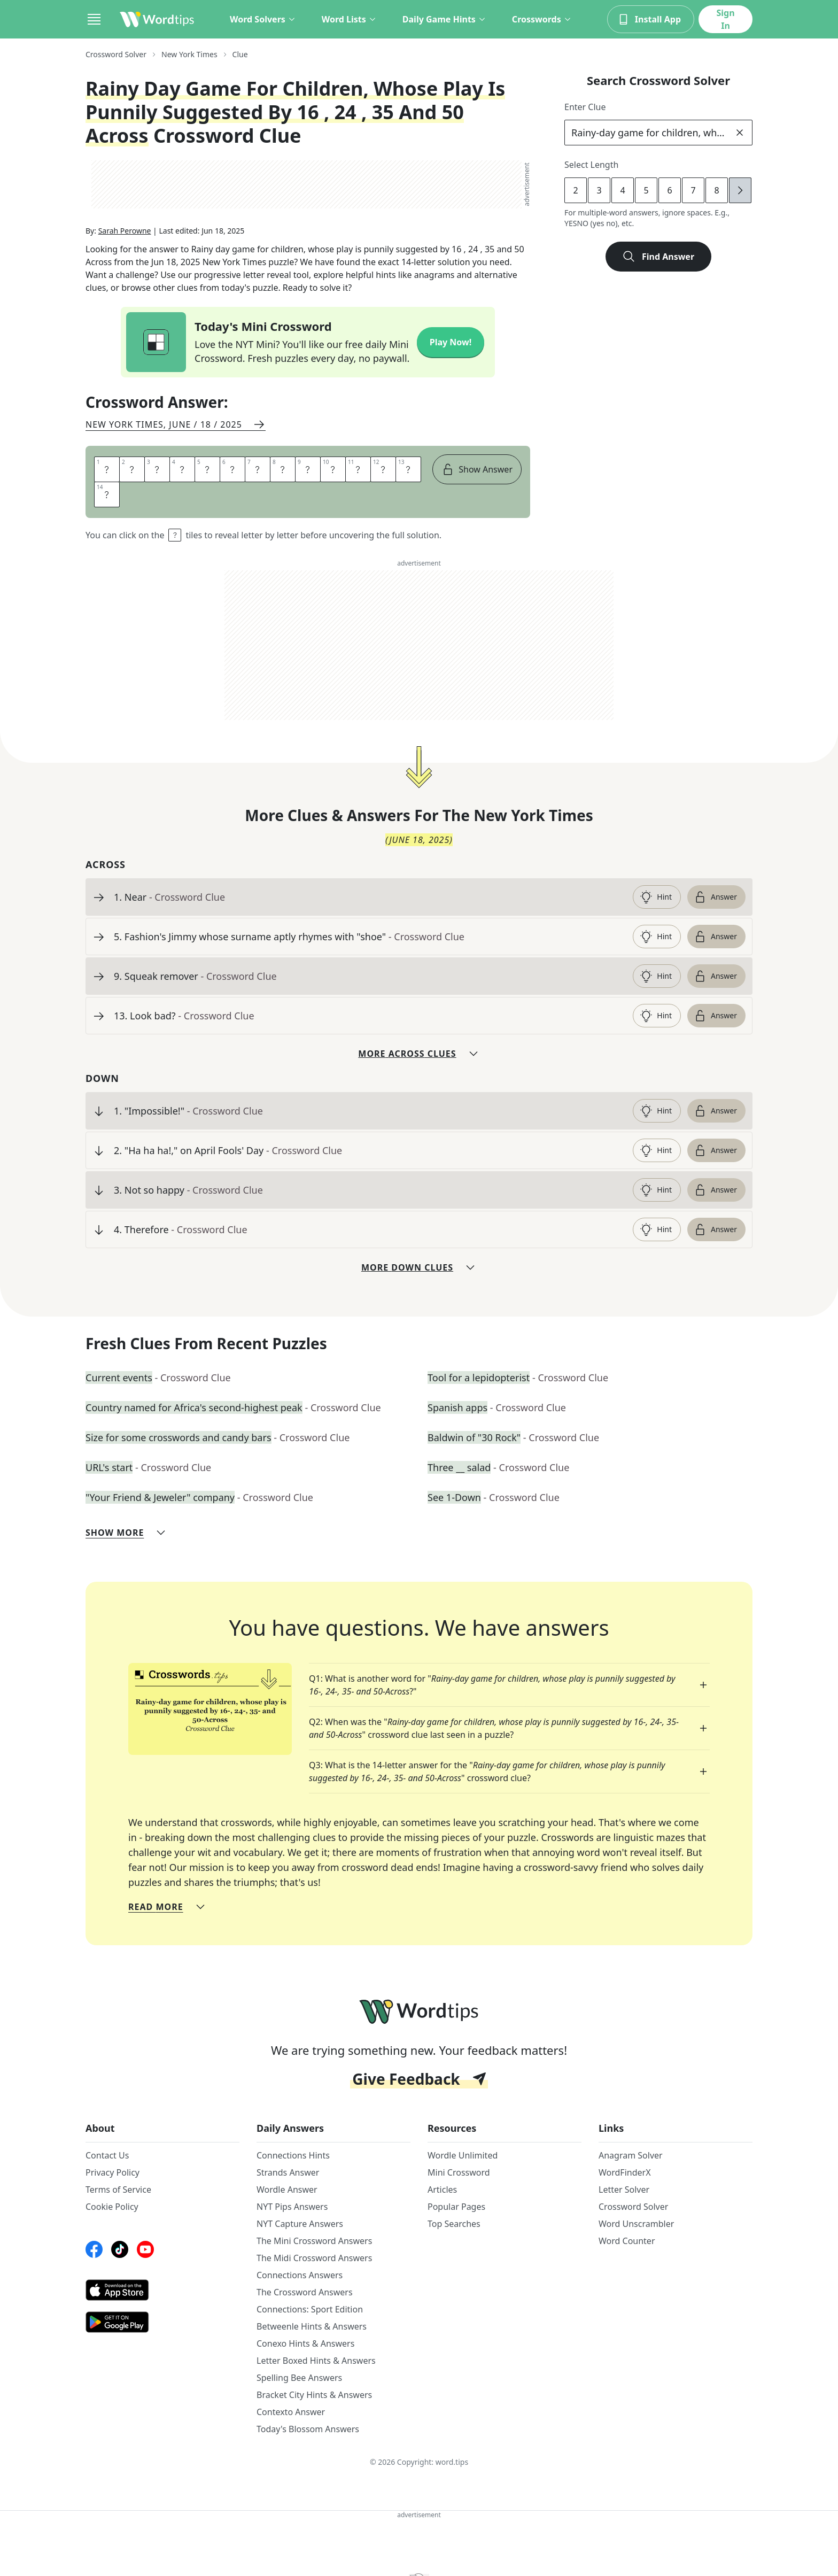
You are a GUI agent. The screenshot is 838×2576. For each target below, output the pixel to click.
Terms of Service (118, 2189)
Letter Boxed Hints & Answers (316, 2360)
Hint (656, 897)
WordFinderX (625, 2172)
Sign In (725, 19)
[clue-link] (369, 897)
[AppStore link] (162, 2290)
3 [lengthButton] (598, 190)
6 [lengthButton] (669, 190)
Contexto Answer (291, 2412)
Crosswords (542, 19)
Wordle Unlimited (463, 2155)
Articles (442, 2189)
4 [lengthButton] (622, 190)
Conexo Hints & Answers (305, 2343)
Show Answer (477, 469)
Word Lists (349, 19)
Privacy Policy (112, 2172)
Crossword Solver (633, 2207)
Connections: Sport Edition (310, 2309)
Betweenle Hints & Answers (312, 2326)
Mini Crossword (459, 2172)
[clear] (739, 132)
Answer (715, 897)
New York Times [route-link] (189, 54)
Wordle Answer (287, 2189)
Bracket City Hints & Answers (314, 2395)
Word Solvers (263, 19)
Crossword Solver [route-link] (116, 54)
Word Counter (627, 2241)
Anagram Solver (631, 2155)
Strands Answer (288, 2172)
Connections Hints (293, 2155)
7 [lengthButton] (692, 190)
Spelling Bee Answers (299, 2378)
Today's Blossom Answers (308, 2429)
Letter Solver (624, 2189)
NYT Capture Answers (300, 2224)
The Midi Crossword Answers (314, 2258)
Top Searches (454, 2224)
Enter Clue (585, 107)
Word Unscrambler (636, 2224)
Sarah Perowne (124, 231)
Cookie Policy (112, 2207)
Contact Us (107, 2155)
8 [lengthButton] (716, 190)
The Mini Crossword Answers (314, 2241)
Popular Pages (456, 2207)
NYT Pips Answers (292, 2207)
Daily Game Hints (444, 19)
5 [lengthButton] (645, 190)
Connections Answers (300, 2275)
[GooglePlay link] (162, 2322)
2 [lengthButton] (575, 190)
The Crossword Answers (305, 2292)
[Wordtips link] (157, 19)
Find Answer (658, 256)
